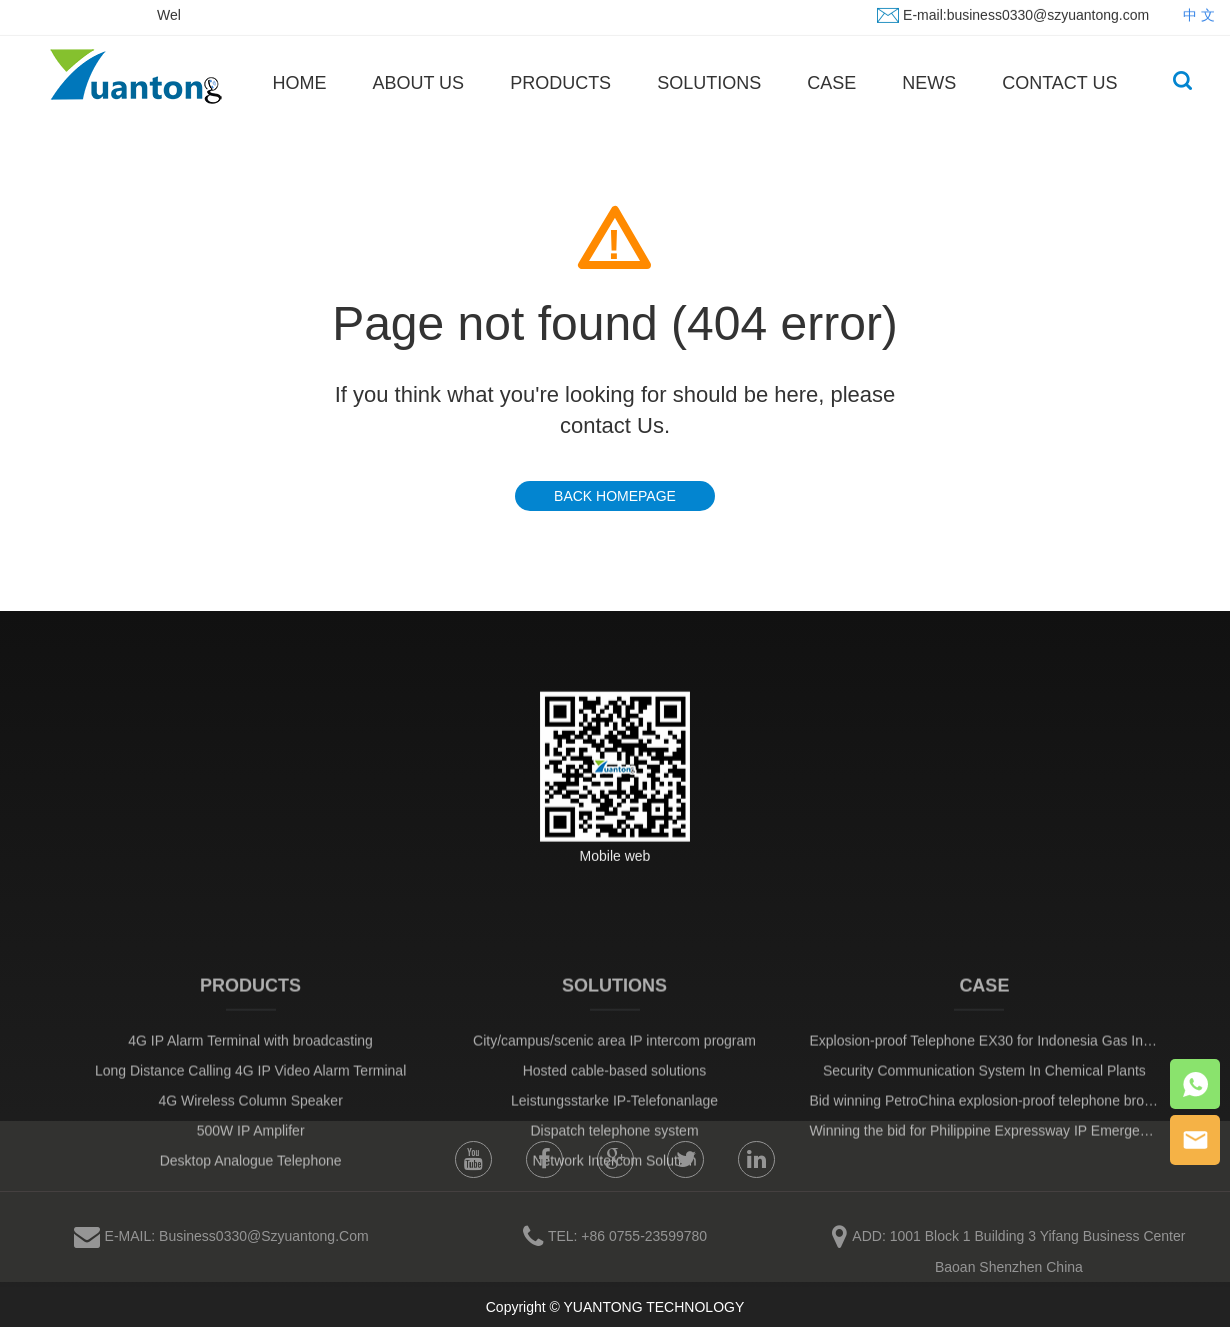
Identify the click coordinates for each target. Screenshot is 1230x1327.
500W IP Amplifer (251, 1199)
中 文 (1199, 14)
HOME (299, 83)
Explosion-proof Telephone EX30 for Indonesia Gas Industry (995, 1109)
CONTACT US (1059, 83)
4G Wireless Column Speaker (250, 1169)
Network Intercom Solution (614, 1229)
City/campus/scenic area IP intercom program (614, 1109)
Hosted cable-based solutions (615, 1139)
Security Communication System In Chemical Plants (984, 1139)
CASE (831, 83)
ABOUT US (418, 83)
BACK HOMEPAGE (615, 496)
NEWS (929, 83)
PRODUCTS (560, 83)
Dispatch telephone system (614, 1199)
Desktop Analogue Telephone (251, 1229)
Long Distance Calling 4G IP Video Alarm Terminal (250, 1139)
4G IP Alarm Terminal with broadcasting (250, 1109)
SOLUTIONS (709, 83)
